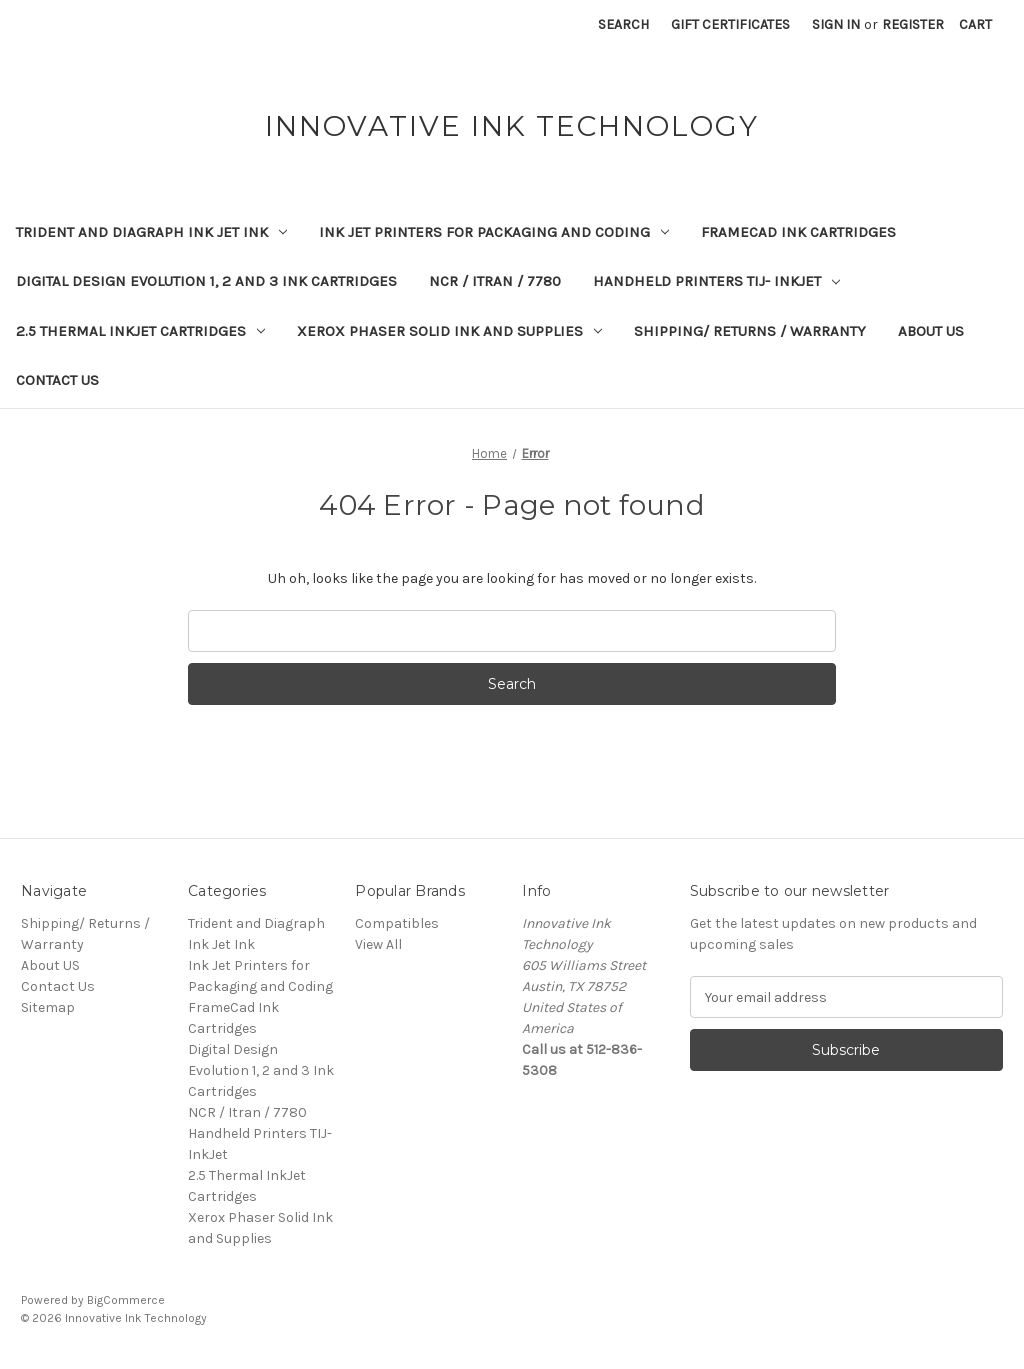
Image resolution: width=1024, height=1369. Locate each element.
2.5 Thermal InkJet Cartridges (140, 331)
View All (378, 944)
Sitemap (48, 1007)
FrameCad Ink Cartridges (798, 232)
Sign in (836, 24)
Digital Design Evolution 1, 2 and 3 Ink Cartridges (206, 281)
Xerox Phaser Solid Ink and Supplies (449, 331)
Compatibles (397, 923)
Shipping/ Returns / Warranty (750, 331)
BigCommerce (126, 1300)
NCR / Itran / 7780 (495, 281)
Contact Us (57, 380)
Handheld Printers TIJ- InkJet (716, 281)
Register (913, 24)
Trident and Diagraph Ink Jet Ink (151, 232)
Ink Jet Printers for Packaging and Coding (494, 232)
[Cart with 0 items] (975, 24)
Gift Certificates (730, 24)
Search (623, 24)
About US (931, 331)
